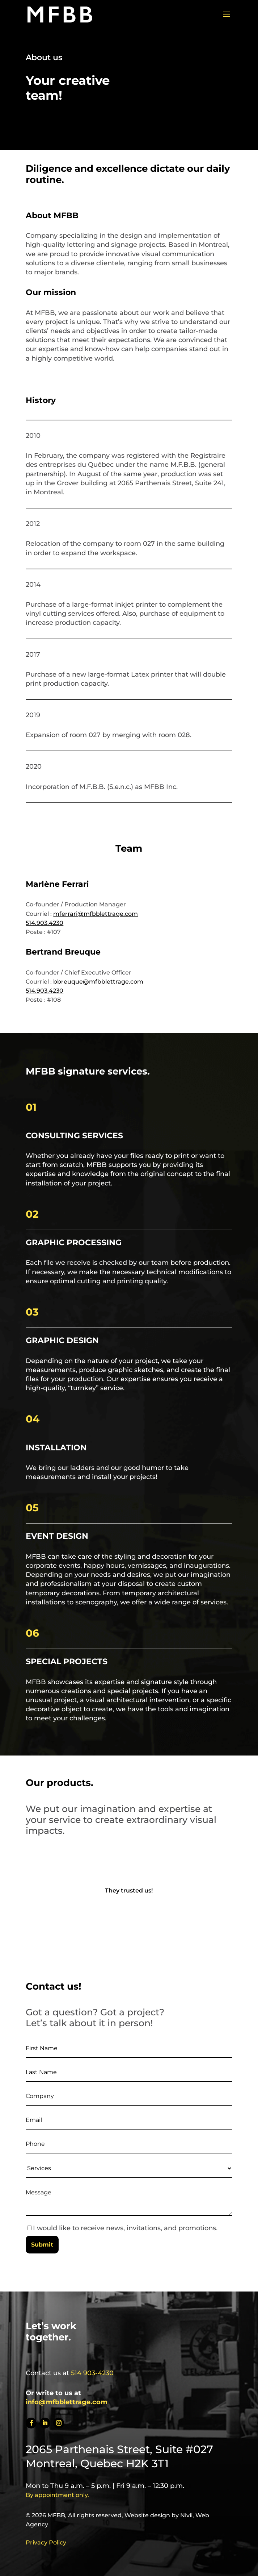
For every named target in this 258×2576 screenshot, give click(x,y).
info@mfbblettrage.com (66, 2402)
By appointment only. (57, 2495)
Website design (147, 2515)
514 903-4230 (92, 2373)
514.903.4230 (44, 922)
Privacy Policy (46, 2542)
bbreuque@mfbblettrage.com (98, 981)
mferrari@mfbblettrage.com (95, 913)
